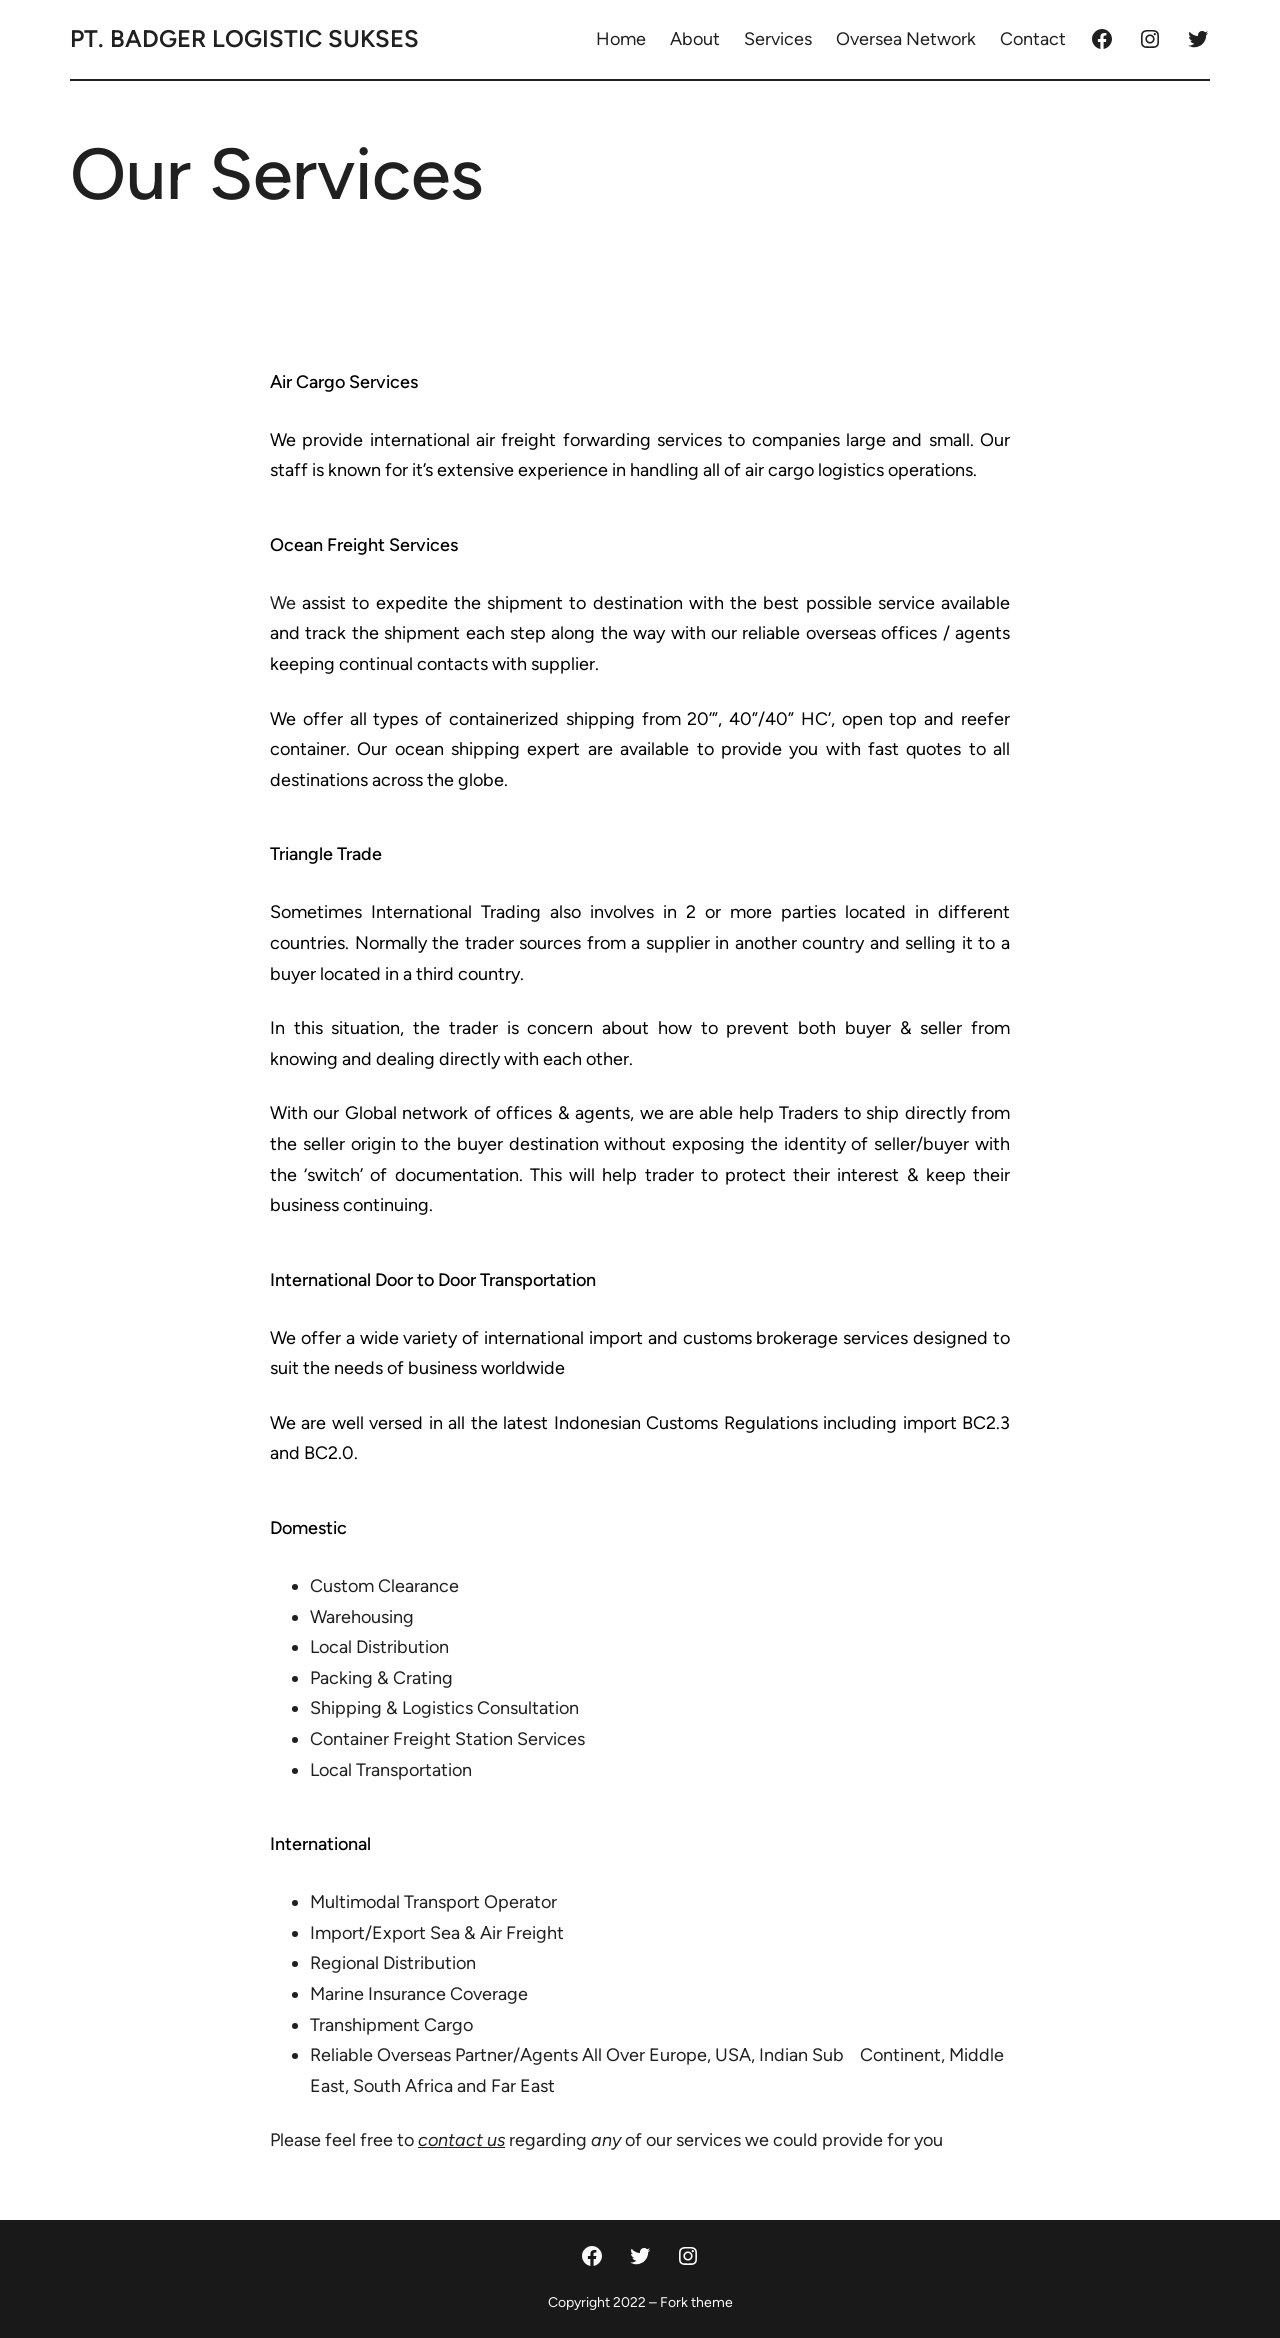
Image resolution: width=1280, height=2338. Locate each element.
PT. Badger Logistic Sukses (244, 38)
